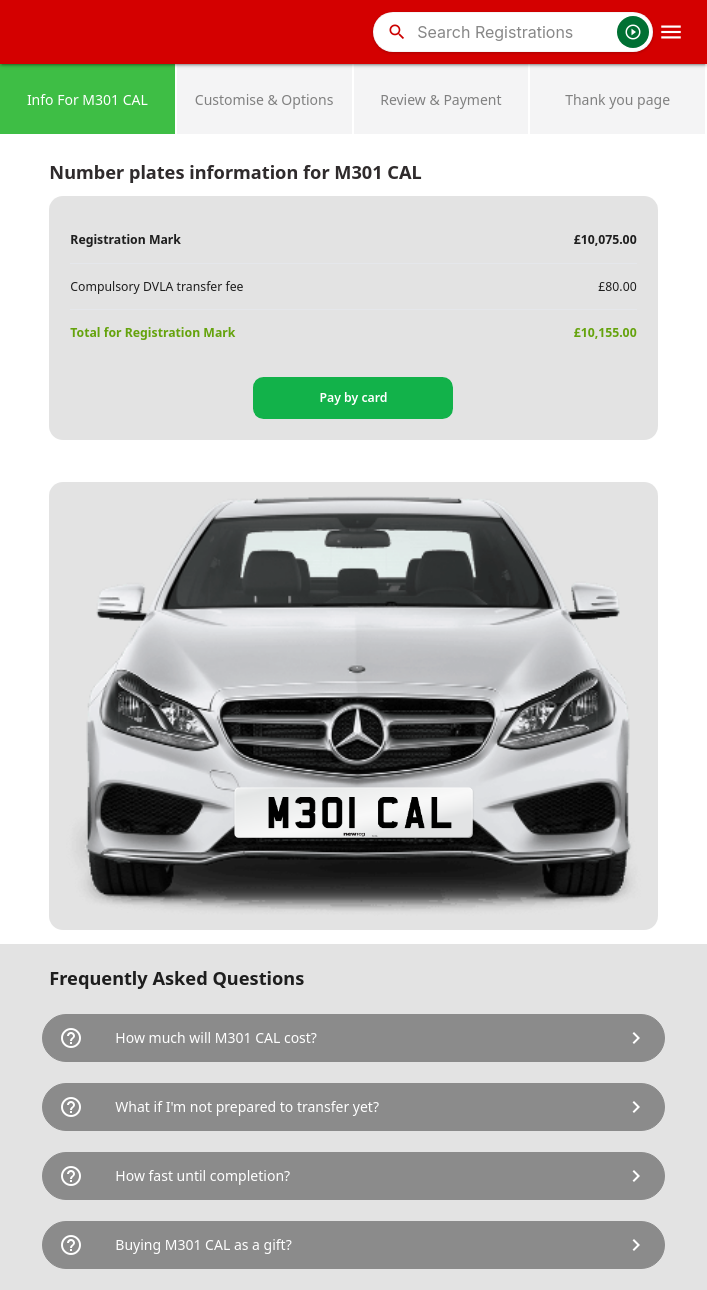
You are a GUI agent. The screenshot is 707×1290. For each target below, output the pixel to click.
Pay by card (353, 397)
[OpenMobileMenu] (671, 32)
